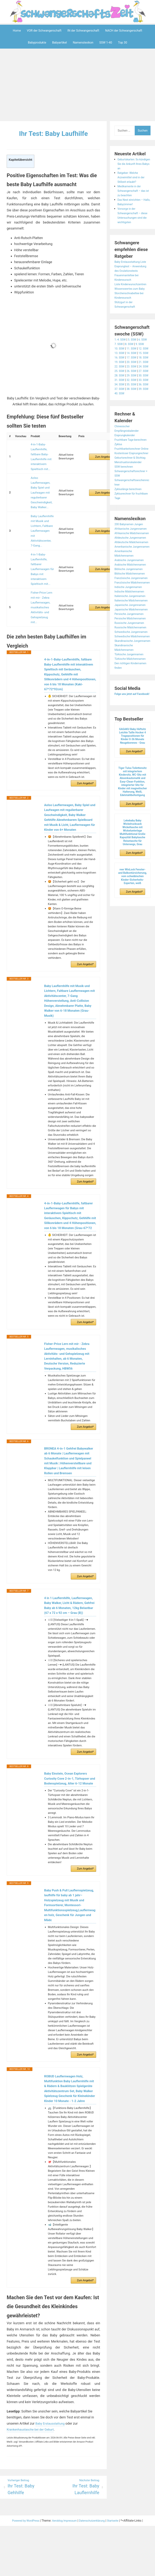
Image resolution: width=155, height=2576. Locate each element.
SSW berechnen (124, 520)
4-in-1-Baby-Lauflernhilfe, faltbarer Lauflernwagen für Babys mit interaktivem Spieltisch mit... (41, 536)
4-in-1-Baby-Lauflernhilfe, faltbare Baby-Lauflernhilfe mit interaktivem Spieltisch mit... (40, 452)
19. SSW (119, 375)
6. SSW (145, 339)
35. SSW (133, 420)
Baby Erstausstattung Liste (132, 261)
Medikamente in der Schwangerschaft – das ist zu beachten (133, 190)
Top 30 (122, 42)
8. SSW (130, 344)
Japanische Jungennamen (131, 690)
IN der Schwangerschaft (83, 30)
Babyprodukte (37, 42)
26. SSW (133, 393)
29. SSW (133, 402)
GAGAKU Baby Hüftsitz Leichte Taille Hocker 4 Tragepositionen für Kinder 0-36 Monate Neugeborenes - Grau (132, 843)
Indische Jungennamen (129, 667)
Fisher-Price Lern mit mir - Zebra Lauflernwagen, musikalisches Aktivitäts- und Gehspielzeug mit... (42, 563)
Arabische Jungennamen (130, 631)
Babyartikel (59, 42)
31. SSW (119, 411)
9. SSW (142, 344)
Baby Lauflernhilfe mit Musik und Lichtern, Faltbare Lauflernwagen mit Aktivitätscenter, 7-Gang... (41, 508)
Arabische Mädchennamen (132, 636)
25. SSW (119, 393)
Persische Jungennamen (130, 703)
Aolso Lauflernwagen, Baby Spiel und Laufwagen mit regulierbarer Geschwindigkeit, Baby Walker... (40, 480)
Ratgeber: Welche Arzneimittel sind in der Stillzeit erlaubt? (132, 177)
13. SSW (119, 357)
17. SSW (133, 366)
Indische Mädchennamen (131, 672)
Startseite (117, 2549)
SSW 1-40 (105, 42)
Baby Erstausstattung (51, 2451)
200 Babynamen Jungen (130, 578)
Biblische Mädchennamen (131, 645)
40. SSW (119, 438)
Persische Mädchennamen (132, 708)
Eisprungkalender (125, 480)
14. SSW (133, 357)
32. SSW (133, 411)
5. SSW (134, 339)
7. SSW (119, 344)
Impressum (70, 2549)
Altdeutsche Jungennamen (132, 600)
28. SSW (119, 402)
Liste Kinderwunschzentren (132, 284)
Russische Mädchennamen (132, 717)
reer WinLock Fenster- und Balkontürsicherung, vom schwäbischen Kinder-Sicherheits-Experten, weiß (132, 983)
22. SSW (119, 384)
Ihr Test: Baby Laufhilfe (53, 133)
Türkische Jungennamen (130, 757)
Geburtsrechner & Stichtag (131, 511)
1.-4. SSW (120, 339)
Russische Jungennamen (131, 712)
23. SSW (133, 384)
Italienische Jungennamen (131, 676)
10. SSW (119, 348)
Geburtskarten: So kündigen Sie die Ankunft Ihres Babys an (133, 163)
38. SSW (133, 429)
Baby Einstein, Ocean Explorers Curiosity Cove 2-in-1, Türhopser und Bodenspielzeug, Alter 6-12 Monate (68, 1782)
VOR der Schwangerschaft (44, 30)
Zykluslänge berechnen (129, 542)
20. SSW (133, 375)
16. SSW (119, 366)
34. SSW (119, 420)
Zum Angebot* (103, 452)
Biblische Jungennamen (130, 640)
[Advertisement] (78, 85)
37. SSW (119, 429)
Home (17, 30)
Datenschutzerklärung (94, 2549)
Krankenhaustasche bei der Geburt (32, 2457)
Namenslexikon (83, 42)
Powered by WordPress (22, 2549)
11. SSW (133, 348)
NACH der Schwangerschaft (123, 30)
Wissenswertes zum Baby (131, 288)
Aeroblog (56, 2549)
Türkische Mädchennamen (131, 761)
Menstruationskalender (129, 516)
